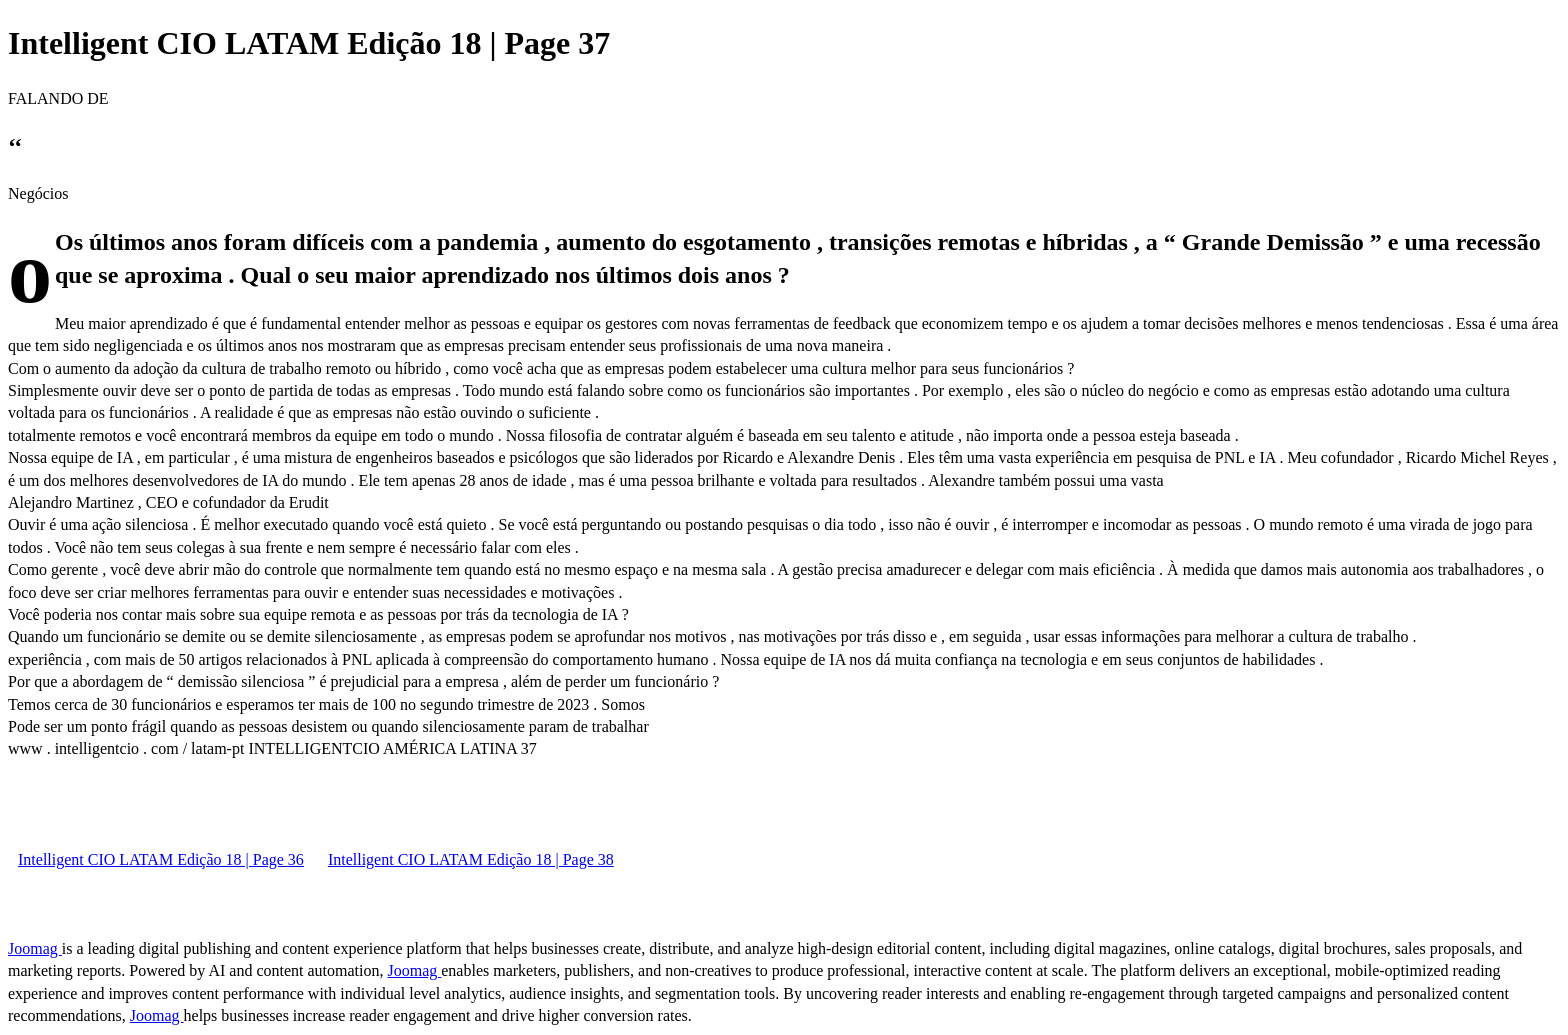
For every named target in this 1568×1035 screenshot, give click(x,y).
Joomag (35, 948)
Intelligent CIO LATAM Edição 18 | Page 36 (161, 859)
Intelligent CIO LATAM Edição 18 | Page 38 (471, 859)
